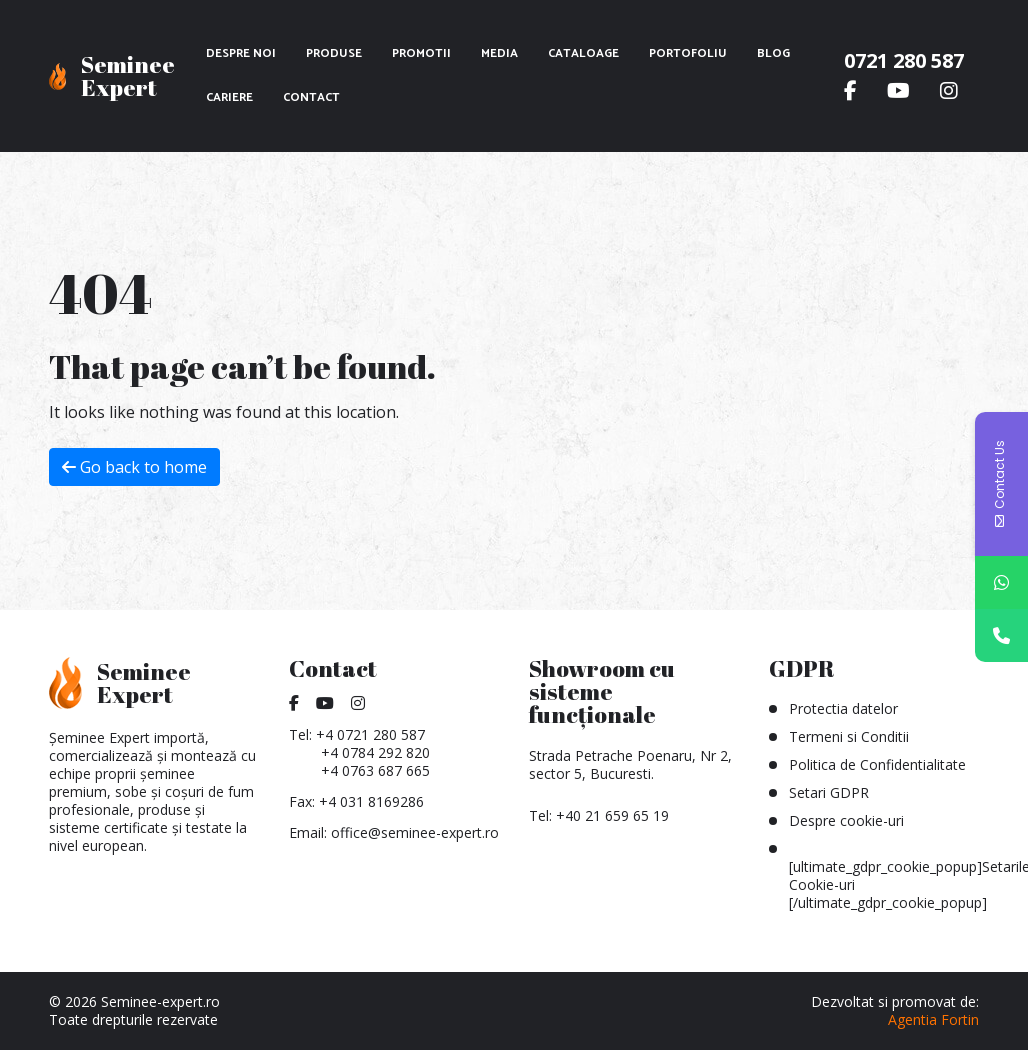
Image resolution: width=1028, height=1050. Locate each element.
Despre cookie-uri (846, 820)
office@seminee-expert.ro (415, 832)
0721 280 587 (904, 60)
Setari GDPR (829, 792)
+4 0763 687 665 (375, 770)
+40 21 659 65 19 (612, 815)
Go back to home (134, 467)
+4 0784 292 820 (375, 752)
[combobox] (925, 509)
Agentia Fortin (933, 1019)
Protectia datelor (843, 708)
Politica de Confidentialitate (877, 764)
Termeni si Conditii (849, 736)
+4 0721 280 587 (370, 734)
